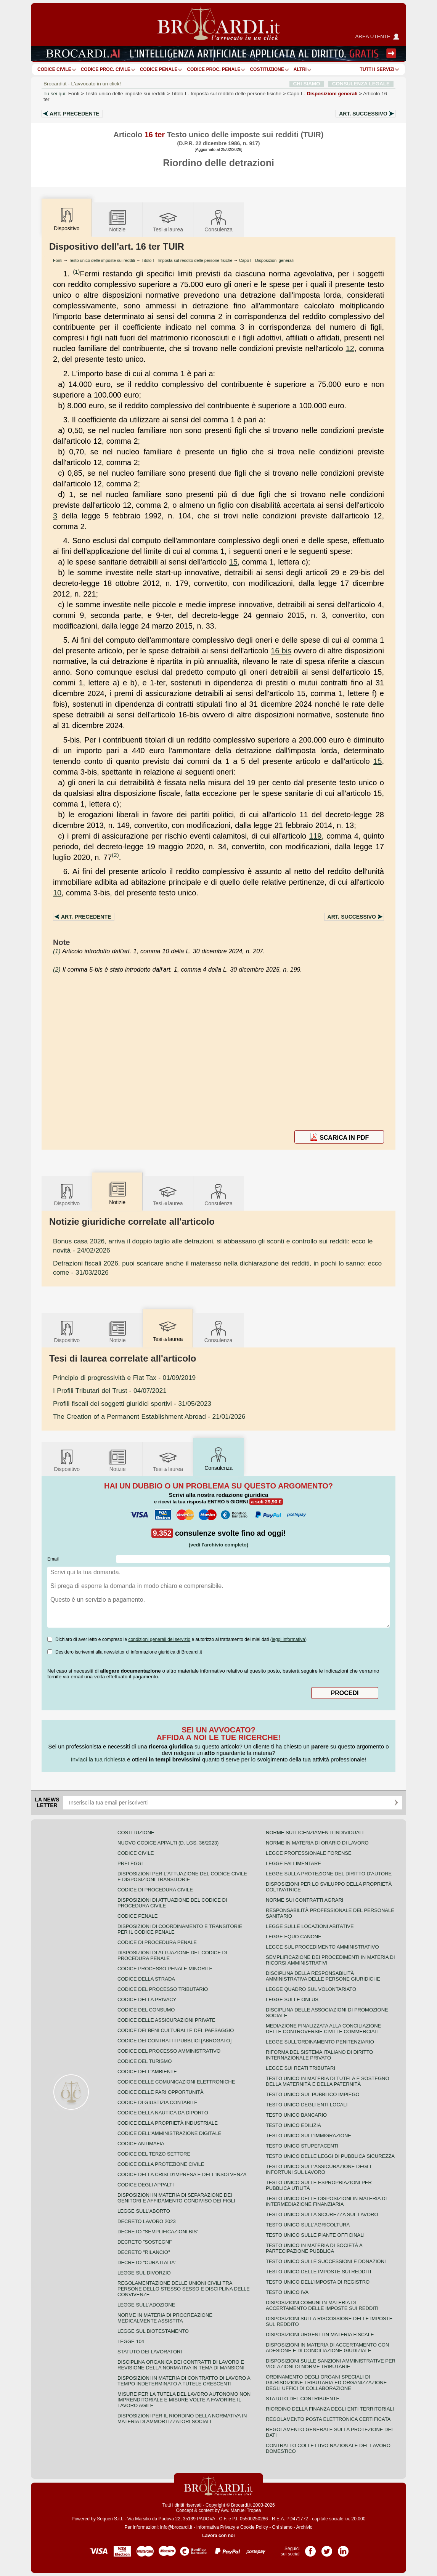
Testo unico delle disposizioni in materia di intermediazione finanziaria (326, 2201)
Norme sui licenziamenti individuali (314, 1832)
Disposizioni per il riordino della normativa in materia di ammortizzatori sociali (182, 2418)
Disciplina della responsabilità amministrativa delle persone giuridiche (323, 1976)
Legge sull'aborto (143, 2211)
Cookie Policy (254, 2527)
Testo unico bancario (296, 2115)
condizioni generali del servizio (159, 1639)
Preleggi (130, 1863)
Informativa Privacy (215, 2527)
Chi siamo (282, 2527)
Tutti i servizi (377, 69)
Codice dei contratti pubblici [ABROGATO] (174, 2040)
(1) (76, 271)
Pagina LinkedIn (343, 2548)
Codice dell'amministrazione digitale (169, 2133)
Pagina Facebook (310, 2548)
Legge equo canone (293, 1936)
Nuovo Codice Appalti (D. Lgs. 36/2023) (167, 1843)
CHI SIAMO (306, 84)
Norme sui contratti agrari (304, 1900)
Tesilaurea (168, 221)
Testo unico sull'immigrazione (308, 2135)
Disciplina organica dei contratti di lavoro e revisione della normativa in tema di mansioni (180, 2365)
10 (57, 893)
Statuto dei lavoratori (149, 2352)
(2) (115, 855)
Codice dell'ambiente (147, 2071)
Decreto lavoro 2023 (146, 2221)
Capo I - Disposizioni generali (266, 260)
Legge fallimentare (293, 1863)
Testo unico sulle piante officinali (315, 2235)
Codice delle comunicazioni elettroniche (176, 2082)
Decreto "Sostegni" (144, 2242)
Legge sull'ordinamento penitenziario (320, 2042)
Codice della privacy (146, 1999)
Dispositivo (67, 1194)
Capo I (322, 93)
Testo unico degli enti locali (306, 2105)
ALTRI (300, 69)
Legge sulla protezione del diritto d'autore (329, 1874)
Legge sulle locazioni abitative (310, 1926)
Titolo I (226, 93)
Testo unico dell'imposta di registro (318, 2282)
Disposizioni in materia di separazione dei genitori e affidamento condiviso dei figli (176, 2198)
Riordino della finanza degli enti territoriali (330, 2409)
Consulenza (218, 221)
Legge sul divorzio (144, 2273)
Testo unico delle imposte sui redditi (125, 93)
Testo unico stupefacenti (302, 2146)
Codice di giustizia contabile (157, 2102)
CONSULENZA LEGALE (361, 84)
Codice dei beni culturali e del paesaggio (175, 2030)
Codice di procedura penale (157, 1942)
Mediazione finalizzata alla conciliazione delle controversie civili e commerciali (323, 2028)
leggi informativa (288, 1639)
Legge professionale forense (309, 1853)
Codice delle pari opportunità (160, 2092)
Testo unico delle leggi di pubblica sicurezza (330, 2156)
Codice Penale (159, 69)
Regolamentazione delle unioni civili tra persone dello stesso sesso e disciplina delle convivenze (183, 2288)
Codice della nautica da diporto (162, 2113)
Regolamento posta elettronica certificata (328, 2419)
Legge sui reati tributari (300, 2068)
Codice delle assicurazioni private (166, 2020)
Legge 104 (130, 2341)
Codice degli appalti (145, 2185)
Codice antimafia (140, 2143)
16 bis (281, 650)
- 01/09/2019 (124, 1377)
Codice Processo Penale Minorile (164, 1968)
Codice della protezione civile (160, 2164)
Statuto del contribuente (302, 2398)
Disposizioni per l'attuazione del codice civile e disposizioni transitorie (182, 1876)
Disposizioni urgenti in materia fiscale (320, 2334)
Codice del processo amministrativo (168, 2051)
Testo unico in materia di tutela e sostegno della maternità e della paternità (327, 2081)
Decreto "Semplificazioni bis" (158, 2231)
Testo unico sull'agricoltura (308, 2225)
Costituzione (267, 69)
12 (350, 348)
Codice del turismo (144, 2061)
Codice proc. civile (105, 69)
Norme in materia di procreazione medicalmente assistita (164, 2318)
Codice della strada (146, 1979)
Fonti (74, 93)
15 (233, 562)
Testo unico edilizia (293, 2125)
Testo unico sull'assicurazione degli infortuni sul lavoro (318, 2169)
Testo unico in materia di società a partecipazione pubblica (314, 2248)
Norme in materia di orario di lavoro (317, 1843)
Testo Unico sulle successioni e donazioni (326, 2261)
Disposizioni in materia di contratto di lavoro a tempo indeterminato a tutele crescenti (183, 2381)
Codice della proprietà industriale (167, 2123)
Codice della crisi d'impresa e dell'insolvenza (182, 2174)
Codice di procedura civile (155, 1890)
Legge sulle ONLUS (292, 1999)
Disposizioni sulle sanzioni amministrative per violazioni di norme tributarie (330, 2363)
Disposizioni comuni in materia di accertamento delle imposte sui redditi (322, 2305)
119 (315, 836)
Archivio (304, 2527)
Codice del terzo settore (153, 2154)
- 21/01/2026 (149, 1416)
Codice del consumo (146, 2010)
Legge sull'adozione (146, 2305)
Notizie (117, 221)
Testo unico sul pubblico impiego (313, 2094)
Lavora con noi (218, 2535)
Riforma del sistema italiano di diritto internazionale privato (319, 2055)
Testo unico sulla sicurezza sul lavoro (322, 2214)
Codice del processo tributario (162, 1989)
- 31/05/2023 (132, 1403)
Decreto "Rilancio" (143, 2252)
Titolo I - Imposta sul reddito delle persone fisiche (187, 260)
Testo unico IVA (287, 2292)
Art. (75, 114)
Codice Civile (54, 69)
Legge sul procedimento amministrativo (322, 1947)
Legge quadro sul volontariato (311, 1989)
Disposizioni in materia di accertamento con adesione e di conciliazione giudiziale (327, 2347)
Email (53, 1559)
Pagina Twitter (326, 2548)
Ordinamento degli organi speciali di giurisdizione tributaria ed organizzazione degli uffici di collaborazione (326, 2382)
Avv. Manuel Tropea (241, 2510)
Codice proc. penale (213, 69)
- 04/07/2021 (110, 1390)
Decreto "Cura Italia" (147, 2262)
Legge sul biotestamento (153, 2331)
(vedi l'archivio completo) (218, 1545)
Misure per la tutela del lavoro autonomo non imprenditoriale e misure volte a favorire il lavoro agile (184, 2399)
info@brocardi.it (176, 2527)
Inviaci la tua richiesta (98, 1759)
